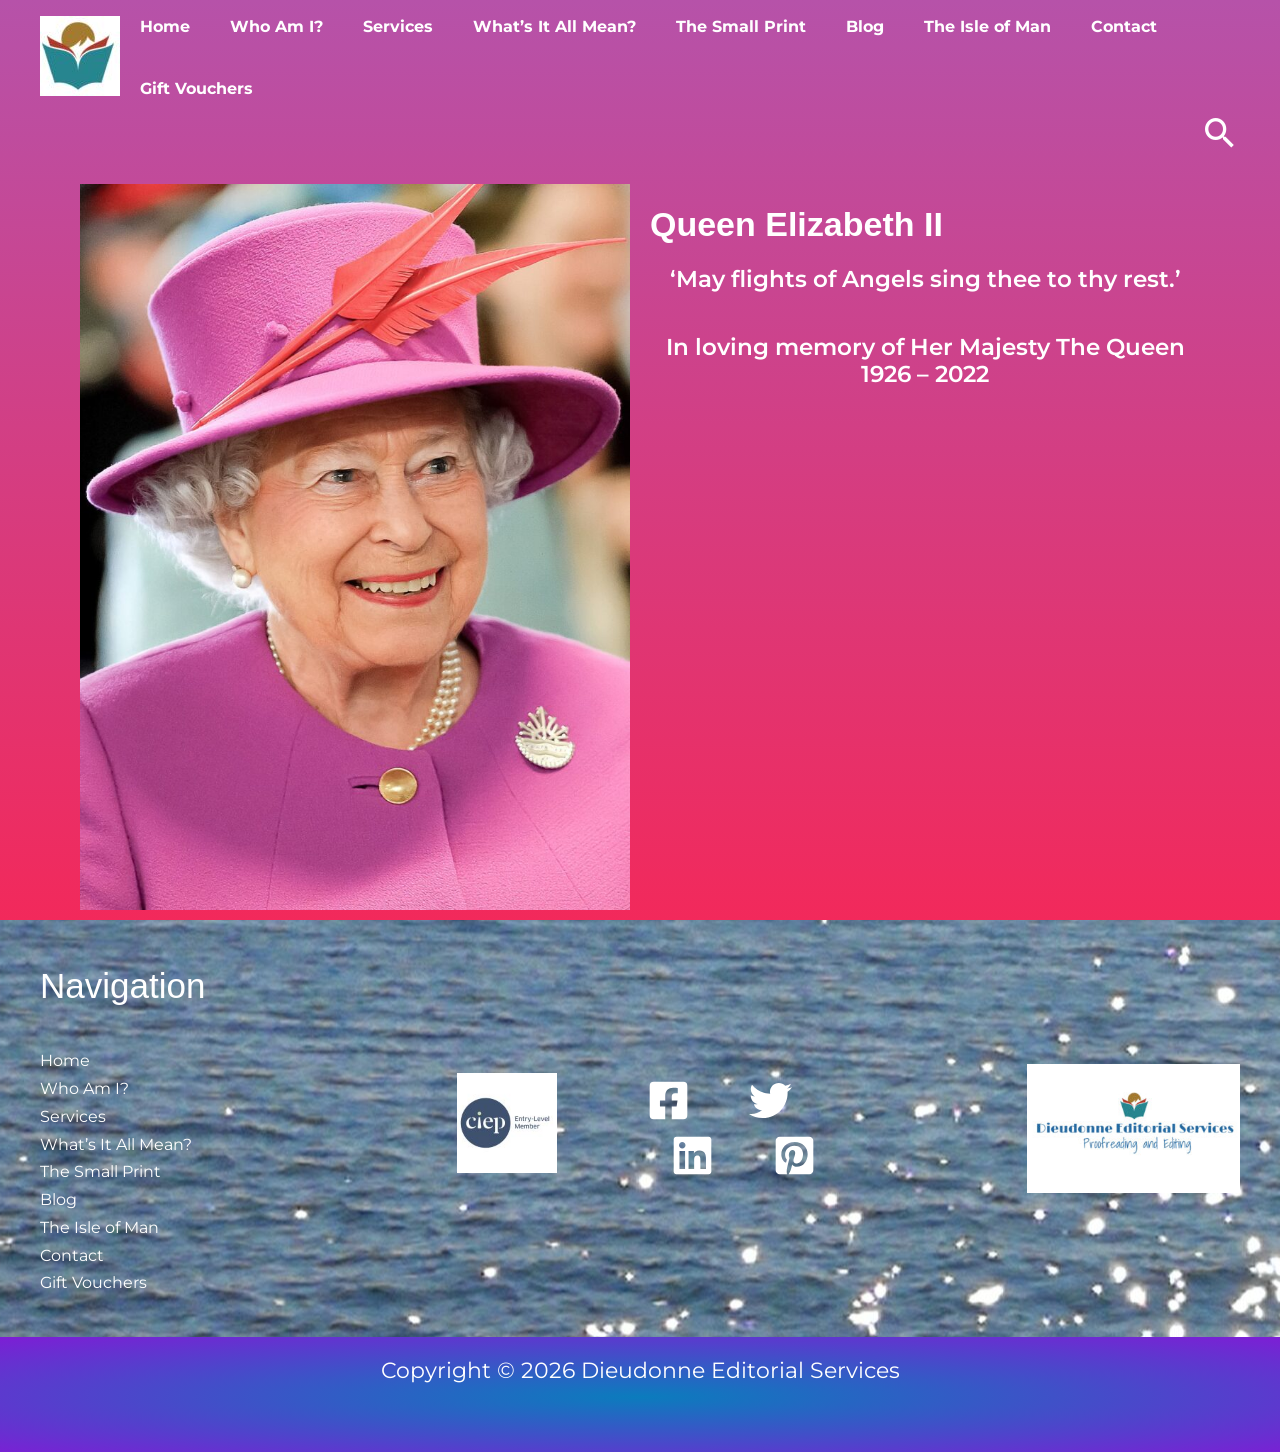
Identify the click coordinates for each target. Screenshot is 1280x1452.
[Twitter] (770, 1098)
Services (380, 55)
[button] (1220, 132)
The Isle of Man (937, 55)
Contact (1066, 55)
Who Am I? (266, 55)
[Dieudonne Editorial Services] (80, 54)
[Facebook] (668, 1098)
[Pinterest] (794, 1153)
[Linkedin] (692, 1153)
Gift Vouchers (1187, 55)
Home (163, 55)
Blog (823, 55)
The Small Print (707, 55)
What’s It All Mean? (528, 55)
